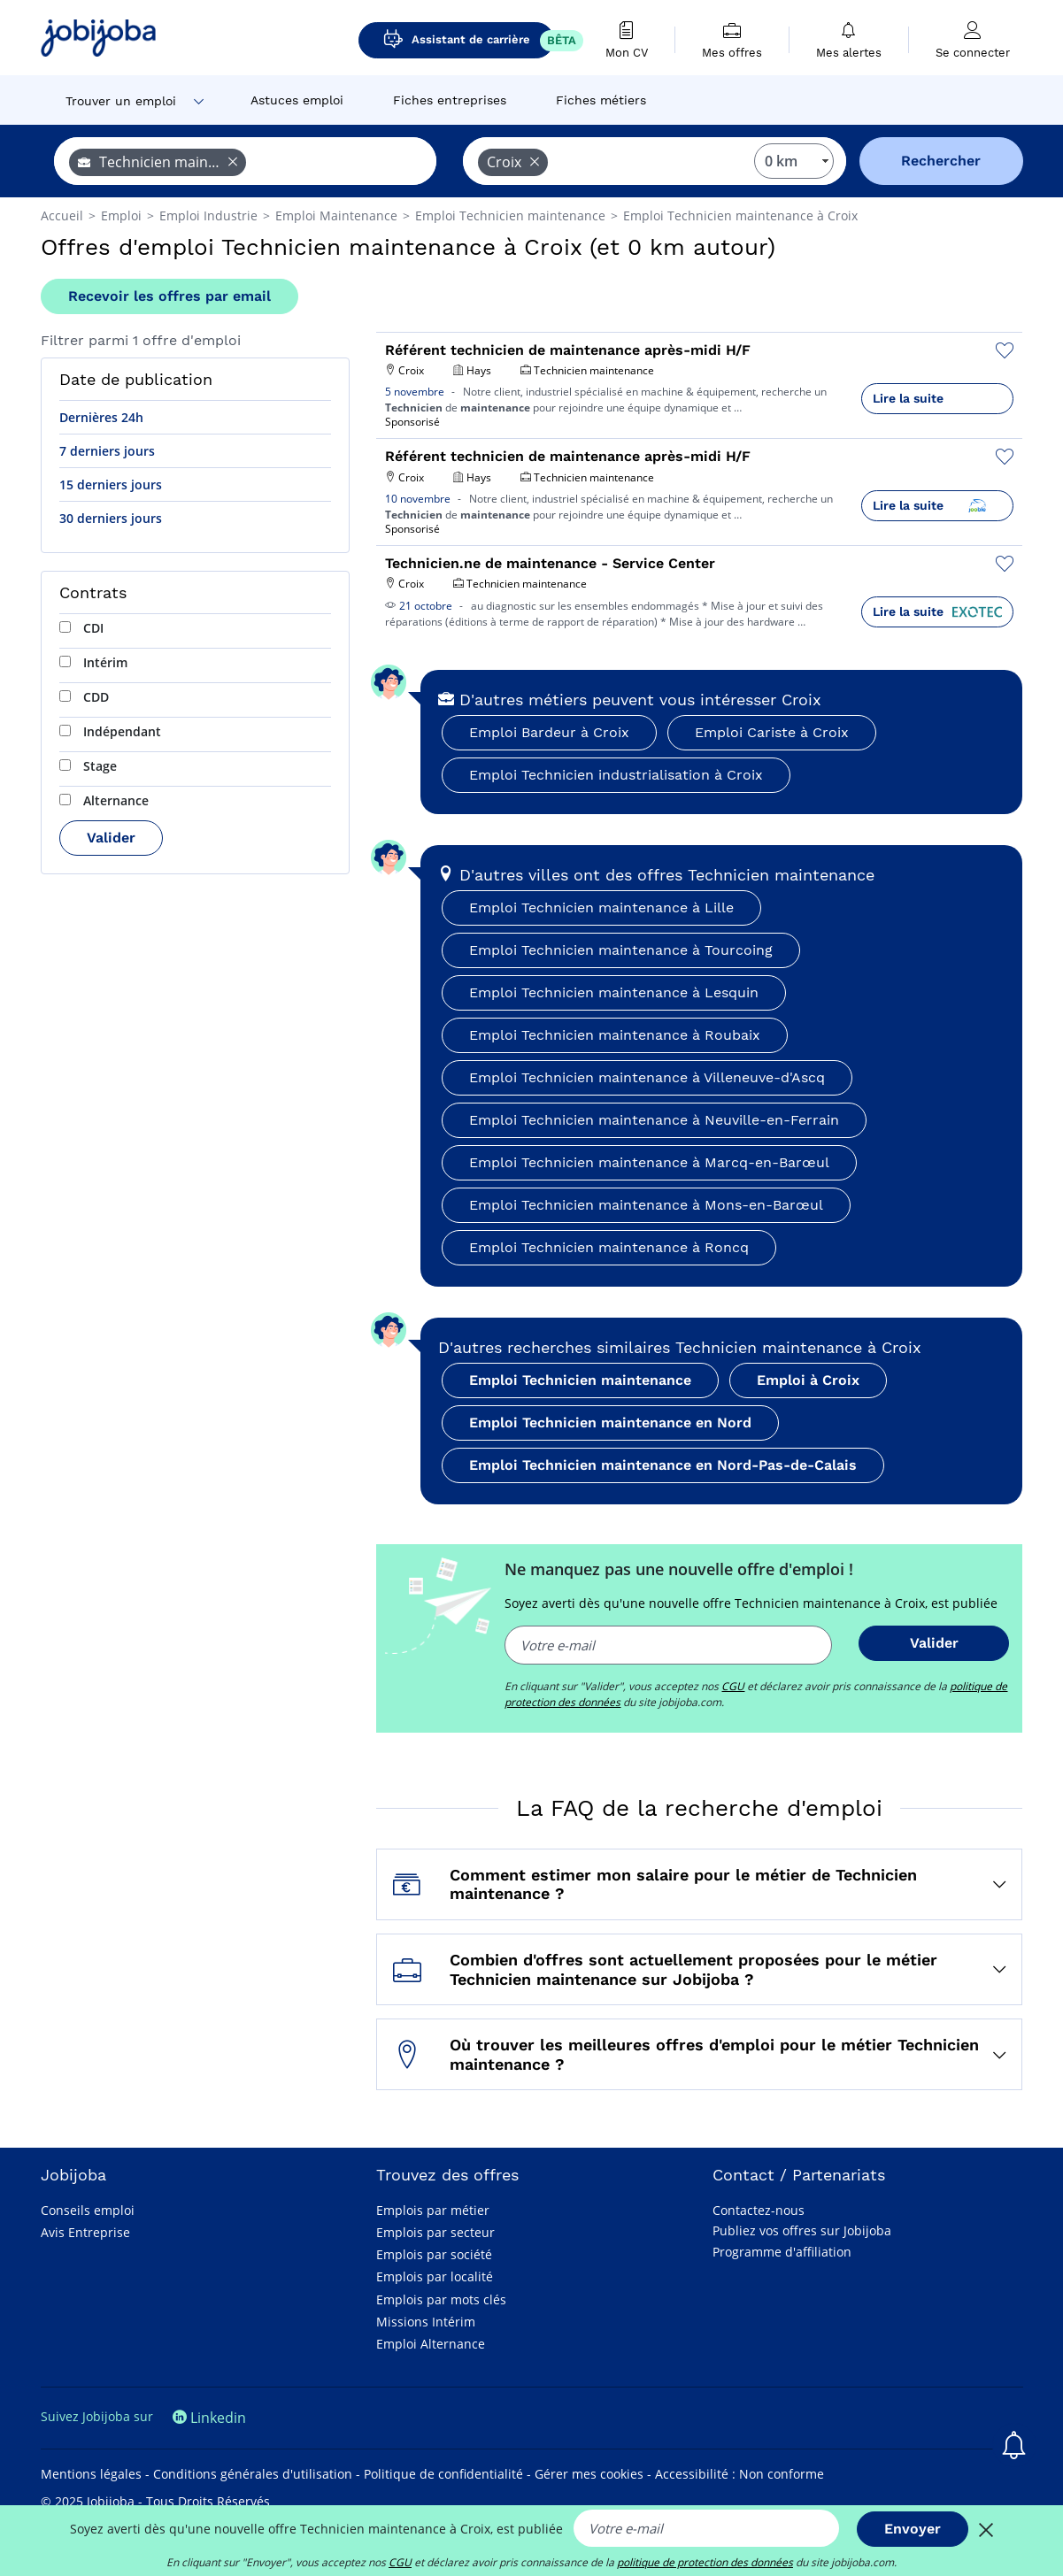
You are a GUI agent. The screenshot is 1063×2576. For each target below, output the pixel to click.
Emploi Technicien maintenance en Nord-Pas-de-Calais (663, 1465)
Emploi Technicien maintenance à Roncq (609, 1247)
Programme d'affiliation (782, 2251)
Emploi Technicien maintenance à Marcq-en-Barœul (649, 1162)
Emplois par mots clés (441, 2299)
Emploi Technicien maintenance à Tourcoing (621, 950)
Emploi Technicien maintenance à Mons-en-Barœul (646, 1204)
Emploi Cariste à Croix (772, 732)
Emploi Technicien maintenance (580, 1380)
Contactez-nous (759, 2210)
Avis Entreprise (85, 2232)
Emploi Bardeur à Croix (549, 732)
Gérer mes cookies (589, 2473)
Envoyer (912, 2528)
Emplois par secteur (435, 2232)
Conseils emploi (88, 2210)
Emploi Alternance (430, 2343)
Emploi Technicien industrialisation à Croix (616, 774)
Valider (111, 837)
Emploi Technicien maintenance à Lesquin (614, 992)
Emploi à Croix (808, 1380)
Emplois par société (434, 2254)
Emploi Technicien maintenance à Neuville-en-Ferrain (654, 1119)
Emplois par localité (434, 2276)
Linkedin (209, 2417)
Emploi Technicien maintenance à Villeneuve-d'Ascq (647, 1077)
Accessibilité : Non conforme (739, 2473)
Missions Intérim (425, 2321)
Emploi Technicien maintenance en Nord (610, 1422)
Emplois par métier (432, 2210)
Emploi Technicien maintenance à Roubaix (614, 1035)
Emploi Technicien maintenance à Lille (601, 907)
